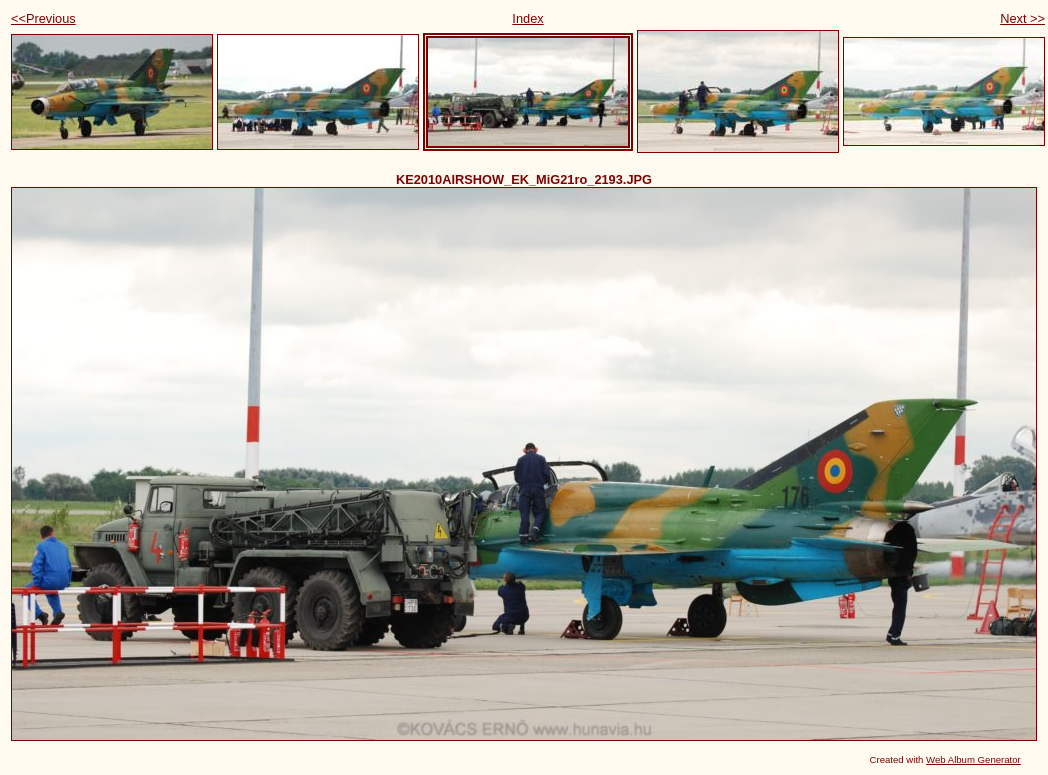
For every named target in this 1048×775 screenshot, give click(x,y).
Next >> (1022, 18)
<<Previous (43, 18)
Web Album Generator (973, 759)
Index (527, 18)
